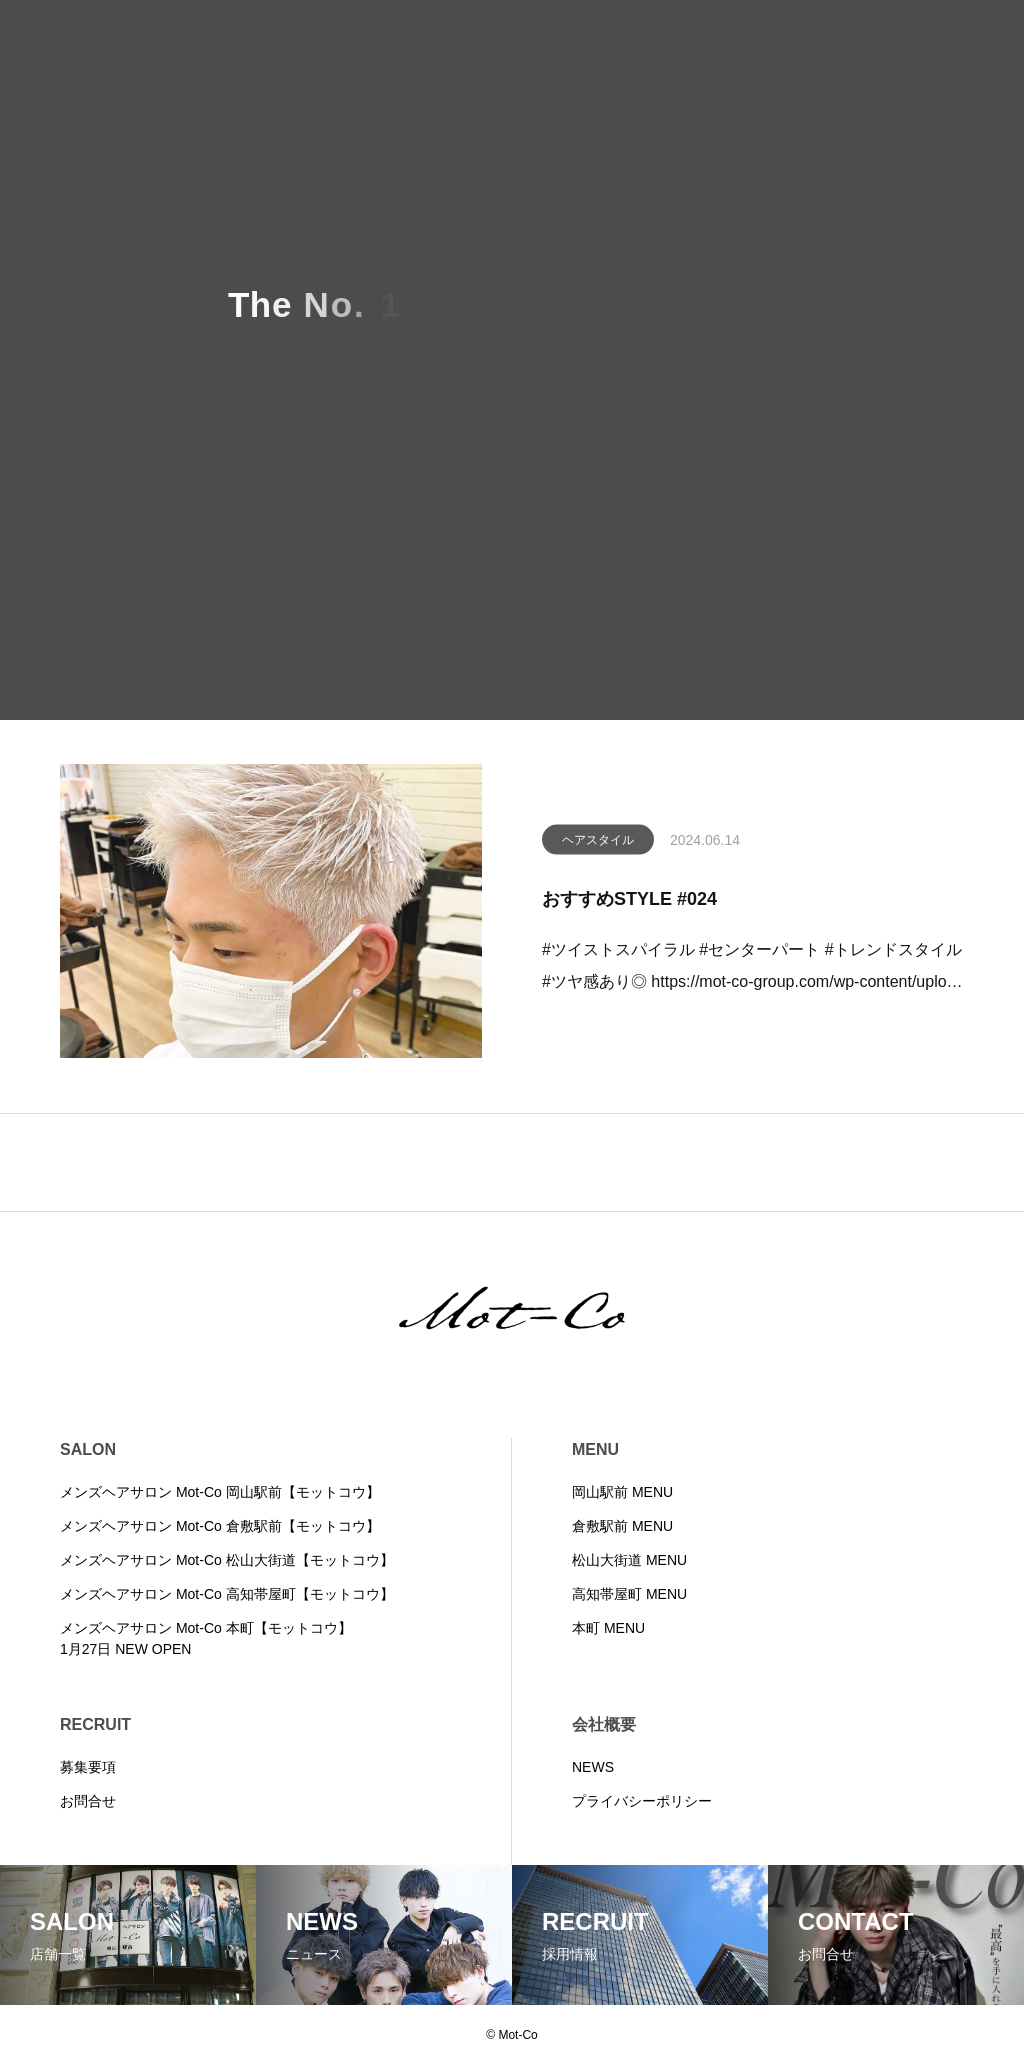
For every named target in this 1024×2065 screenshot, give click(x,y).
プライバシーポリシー (642, 1801)
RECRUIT (95, 1724)
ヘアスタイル (598, 844)
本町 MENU (608, 1628)
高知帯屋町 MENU (629, 1594)
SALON (88, 1449)
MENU (595, 1449)
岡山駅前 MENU (622, 1492)
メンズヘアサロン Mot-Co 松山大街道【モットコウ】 (227, 1560)
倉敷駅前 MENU (622, 1526)
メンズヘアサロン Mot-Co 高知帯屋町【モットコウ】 (227, 1594)
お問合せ (88, 1801)
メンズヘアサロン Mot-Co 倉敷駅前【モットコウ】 (220, 1526)
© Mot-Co (512, 2035)
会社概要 (604, 1724)
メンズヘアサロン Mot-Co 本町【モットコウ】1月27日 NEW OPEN (206, 1638)
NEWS (593, 1767)
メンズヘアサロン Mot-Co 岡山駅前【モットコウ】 (220, 1492)
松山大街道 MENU (629, 1560)
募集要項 (88, 1767)
